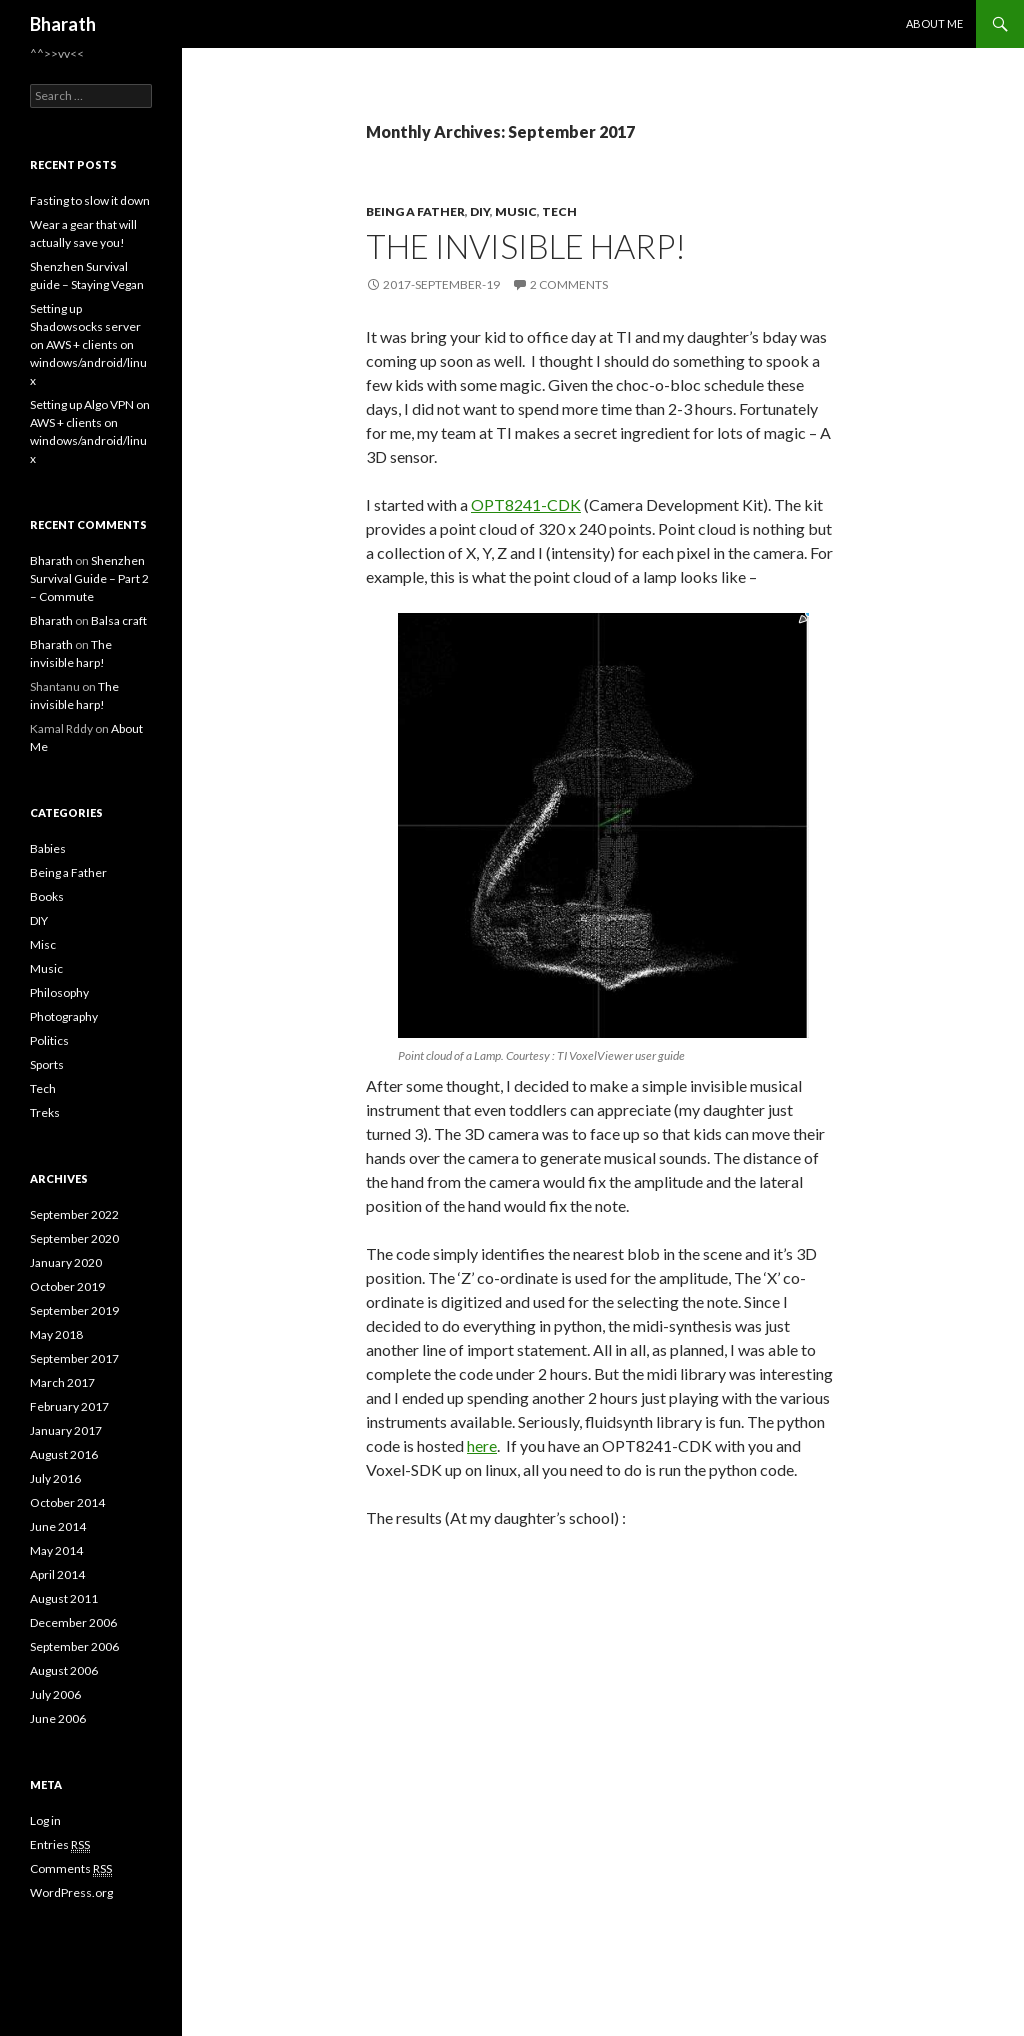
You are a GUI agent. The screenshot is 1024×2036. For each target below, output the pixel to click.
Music (516, 211)
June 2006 (58, 1718)
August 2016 (64, 1454)
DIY (480, 211)
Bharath (63, 24)
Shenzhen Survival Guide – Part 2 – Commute (89, 578)
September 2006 (74, 1646)
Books (47, 896)
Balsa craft (119, 620)
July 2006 (55, 1694)
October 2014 (67, 1502)
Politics (49, 1040)
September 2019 (74, 1310)
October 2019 (67, 1286)
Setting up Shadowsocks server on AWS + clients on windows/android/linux (88, 344)
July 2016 (55, 1478)
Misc (43, 944)
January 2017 (66, 1430)
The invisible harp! (526, 246)
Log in (45, 1820)
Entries (60, 1845)
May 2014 (56, 1550)
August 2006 (64, 1670)
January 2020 (66, 1262)
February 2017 (69, 1406)
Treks (45, 1112)
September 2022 (74, 1214)
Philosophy (59, 992)
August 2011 (64, 1598)
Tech (559, 211)
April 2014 (57, 1574)
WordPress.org (71, 1892)
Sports (47, 1064)
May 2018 (56, 1334)
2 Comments (569, 284)
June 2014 (58, 1526)
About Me (934, 23)
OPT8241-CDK (526, 504)
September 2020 (74, 1238)
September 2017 (74, 1358)
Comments (71, 1869)
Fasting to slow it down (90, 200)
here (482, 1445)
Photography (64, 1016)
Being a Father (415, 211)
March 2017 (62, 1382)
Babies (48, 848)
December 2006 (73, 1622)
